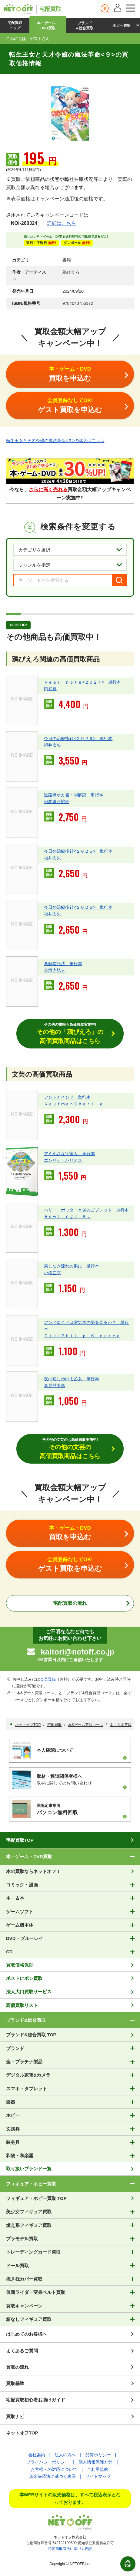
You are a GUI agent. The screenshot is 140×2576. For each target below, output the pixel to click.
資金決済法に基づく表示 (52, 2476)
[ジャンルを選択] (70, 565)
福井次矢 (52, 745)
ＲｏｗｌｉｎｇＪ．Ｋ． (67, 1216)
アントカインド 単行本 (67, 1097)
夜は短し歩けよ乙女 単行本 (71, 1378)
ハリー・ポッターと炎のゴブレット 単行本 (86, 1210)
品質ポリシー (98, 2454)
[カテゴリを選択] (70, 550)
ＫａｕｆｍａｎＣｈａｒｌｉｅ (73, 1103)
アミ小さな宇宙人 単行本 (69, 1153)
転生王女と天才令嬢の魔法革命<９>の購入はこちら (55, 440)
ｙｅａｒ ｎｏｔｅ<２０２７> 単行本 (82, 682)
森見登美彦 (54, 1385)
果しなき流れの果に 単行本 (71, 1266)
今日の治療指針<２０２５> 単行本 (78, 851)
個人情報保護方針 (95, 2462)
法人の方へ (65, 2454)
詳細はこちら (61, 223)
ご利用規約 (97, 2469)
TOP (128, 2566)
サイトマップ (98, 2476)
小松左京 (52, 1272)
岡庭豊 (50, 688)
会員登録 (48, 1679)
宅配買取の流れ (70, 1603)
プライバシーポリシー (47, 2462)
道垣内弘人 (54, 970)
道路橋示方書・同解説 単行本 (73, 794)
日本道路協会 (56, 801)
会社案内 (36, 2454)
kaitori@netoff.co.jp (77, 1652)
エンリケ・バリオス (63, 1160)
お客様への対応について (54, 2469)
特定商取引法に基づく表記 (70, 2549)
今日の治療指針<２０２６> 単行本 (78, 738)
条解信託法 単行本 (63, 963)
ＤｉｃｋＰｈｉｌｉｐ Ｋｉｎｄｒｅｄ (82, 1335)
